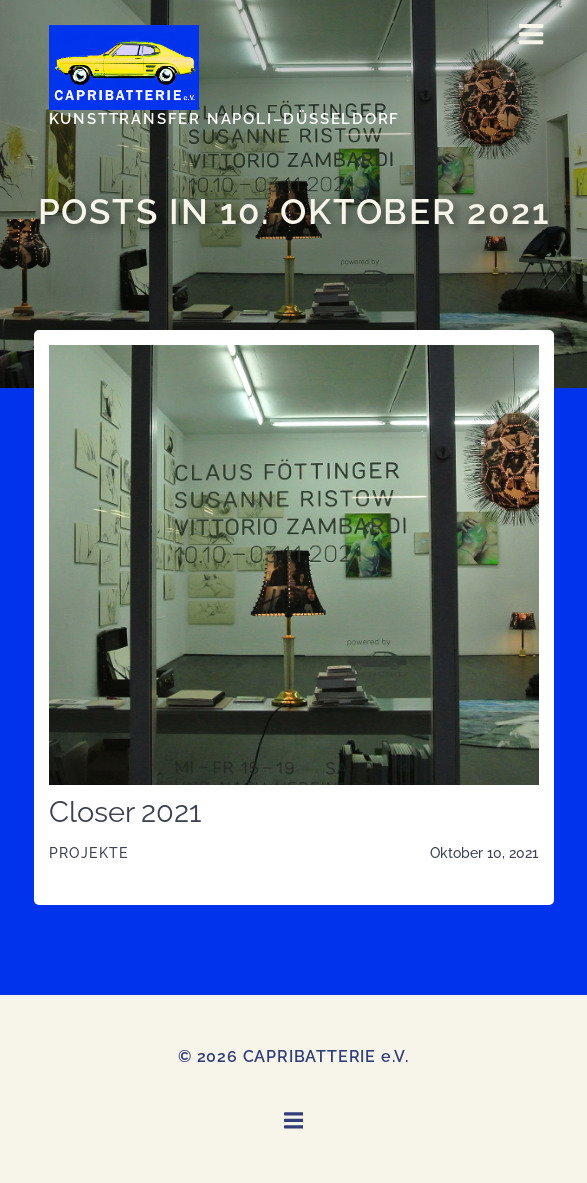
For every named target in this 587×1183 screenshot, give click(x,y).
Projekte (89, 853)
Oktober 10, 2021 (484, 853)
